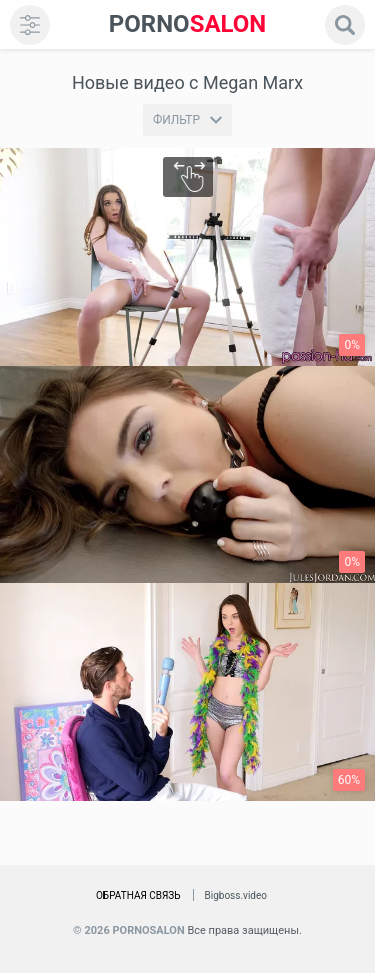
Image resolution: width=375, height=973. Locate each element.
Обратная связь (138, 895)
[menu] (30, 25)
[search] (345, 25)
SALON (188, 24)
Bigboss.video (236, 895)
